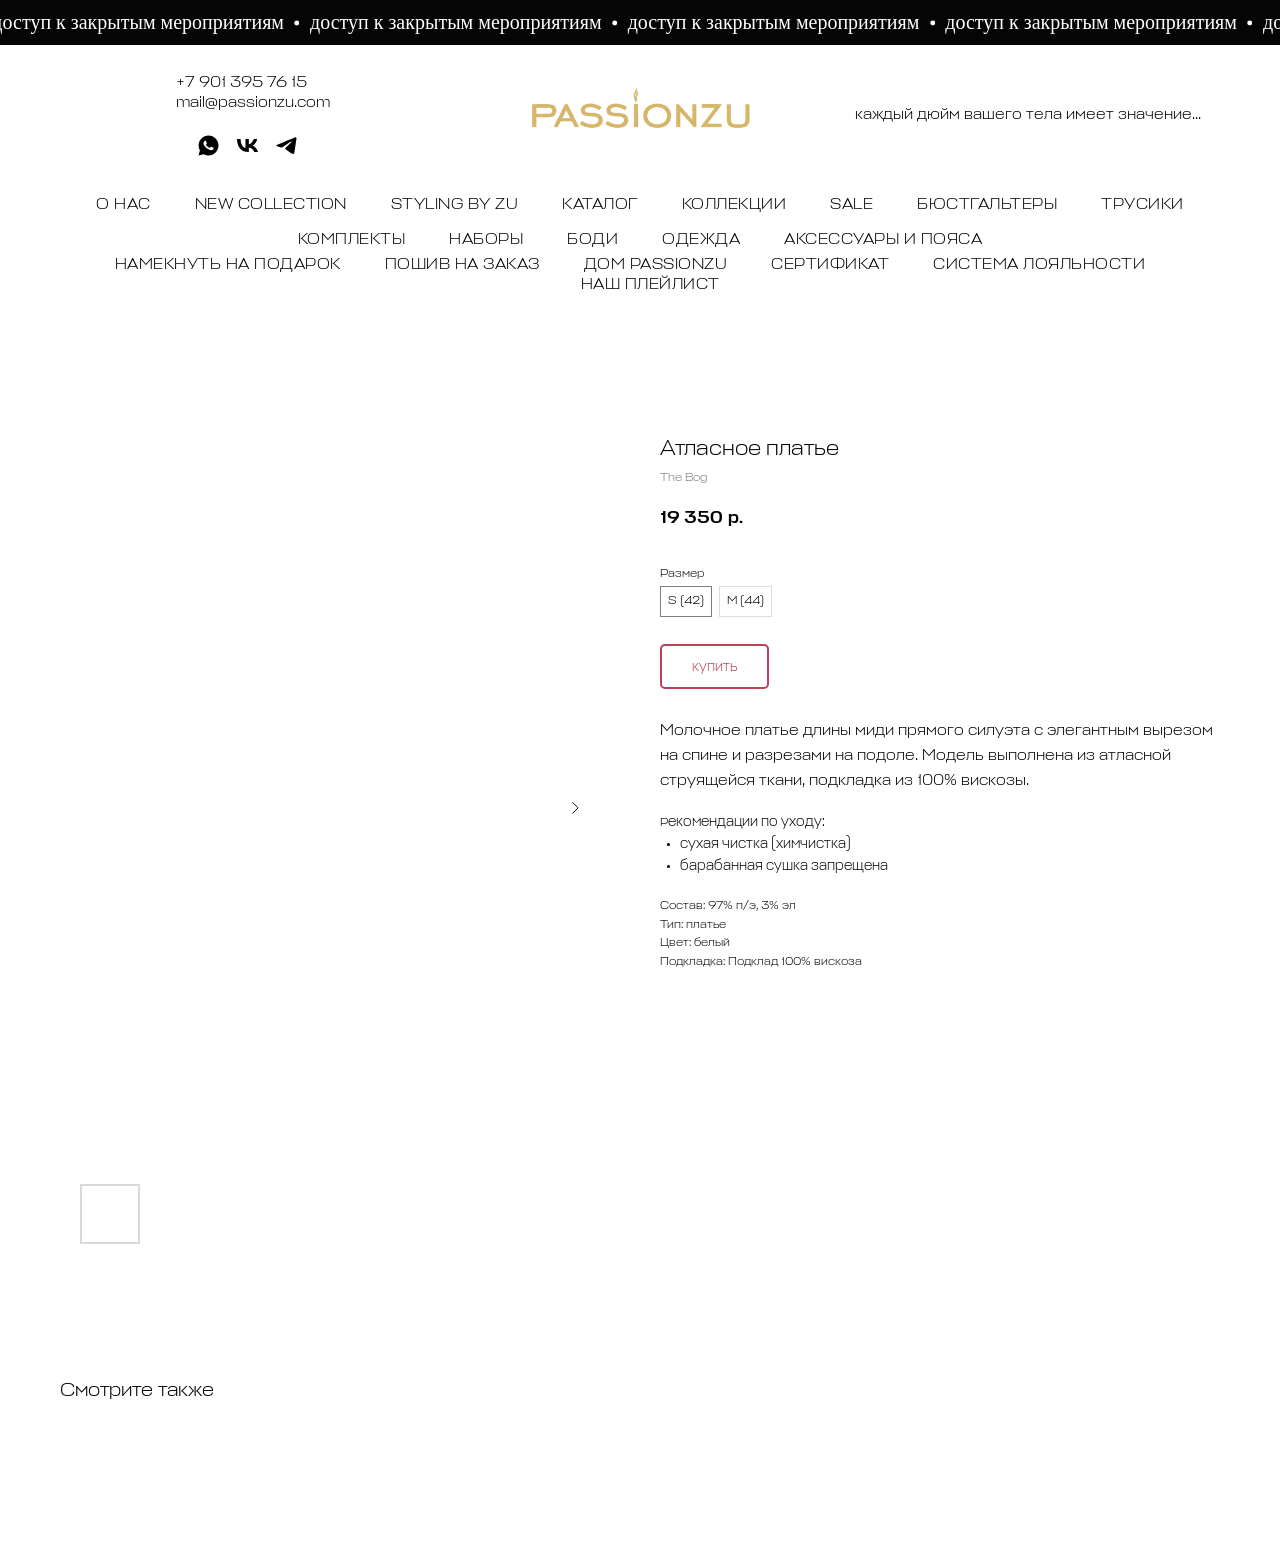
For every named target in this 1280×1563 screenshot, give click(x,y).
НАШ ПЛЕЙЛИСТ (650, 285)
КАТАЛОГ (600, 205)
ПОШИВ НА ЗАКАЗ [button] (462, 265)
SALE (851, 205)
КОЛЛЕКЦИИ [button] (734, 205)
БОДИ (592, 240)
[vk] (247, 152)
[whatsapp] (208, 152)
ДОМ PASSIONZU (656, 265)
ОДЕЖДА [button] (701, 240)
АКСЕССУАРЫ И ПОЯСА (883, 240)
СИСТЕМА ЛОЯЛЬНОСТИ (1039, 265)
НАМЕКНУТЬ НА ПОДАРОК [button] (228, 265)
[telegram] (286, 152)
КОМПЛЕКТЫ (352, 240)
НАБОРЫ (486, 240)
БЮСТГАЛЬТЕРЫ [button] (987, 205)
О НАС (123, 205)
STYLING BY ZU (455, 205)
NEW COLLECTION (271, 205)
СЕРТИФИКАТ (830, 265)
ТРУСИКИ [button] (1142, 205)
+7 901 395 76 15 (241, 83)
